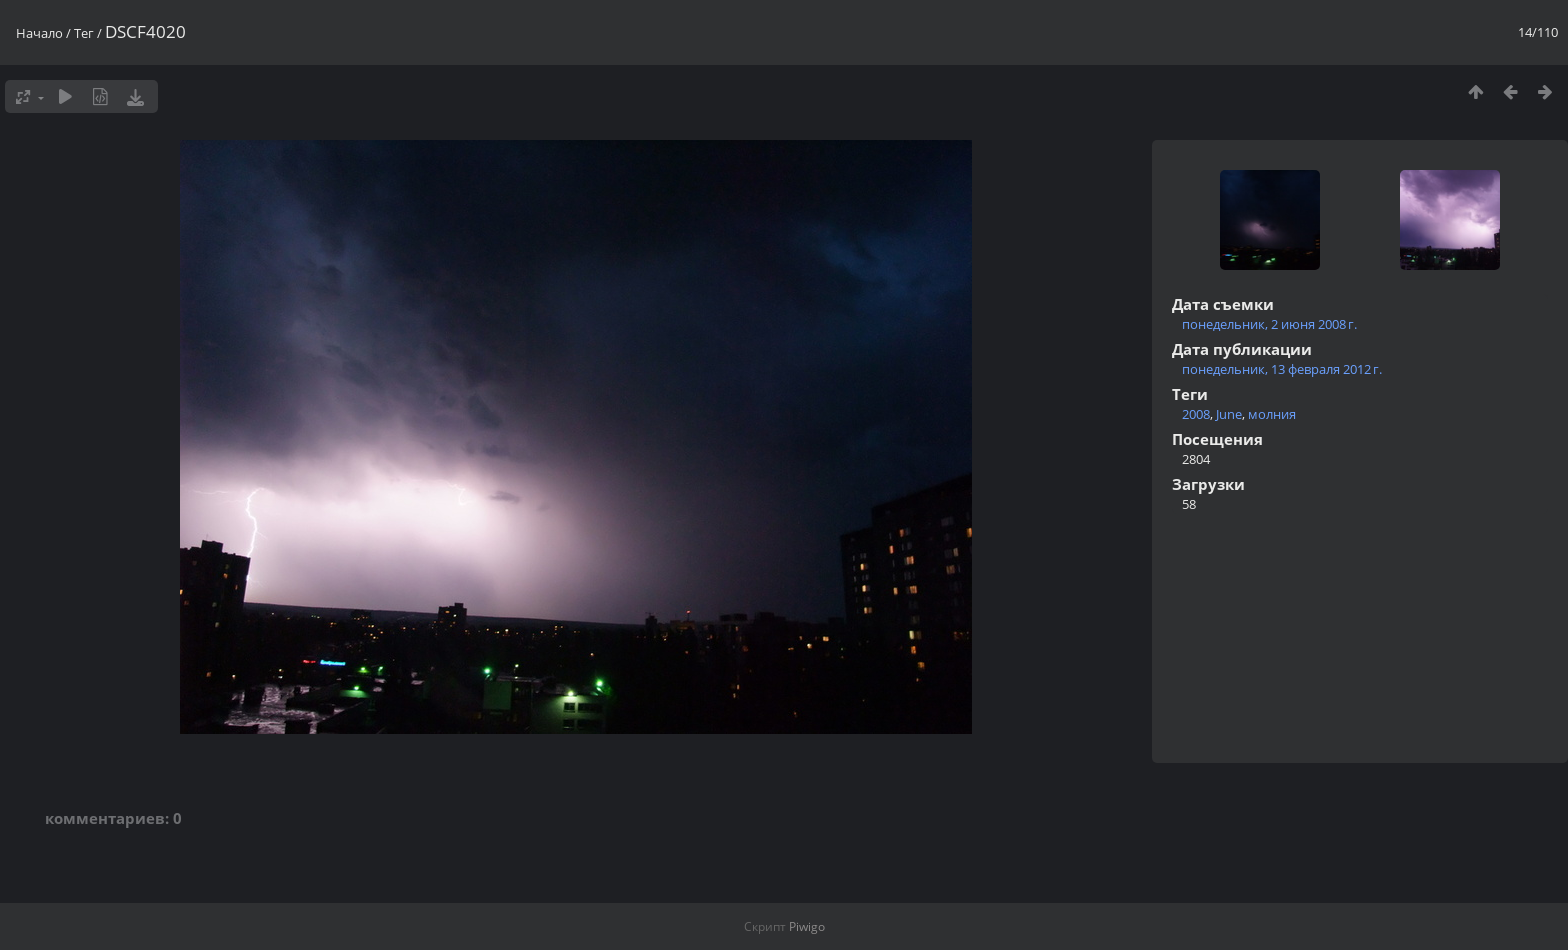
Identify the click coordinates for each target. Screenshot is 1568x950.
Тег (84, 33)
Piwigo (807, 926)
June (1229, 414)
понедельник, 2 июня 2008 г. (1269, 324)
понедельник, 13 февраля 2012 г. (1282, 369)
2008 (1196, 414)
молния (1272, 414)
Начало (39, 33)
